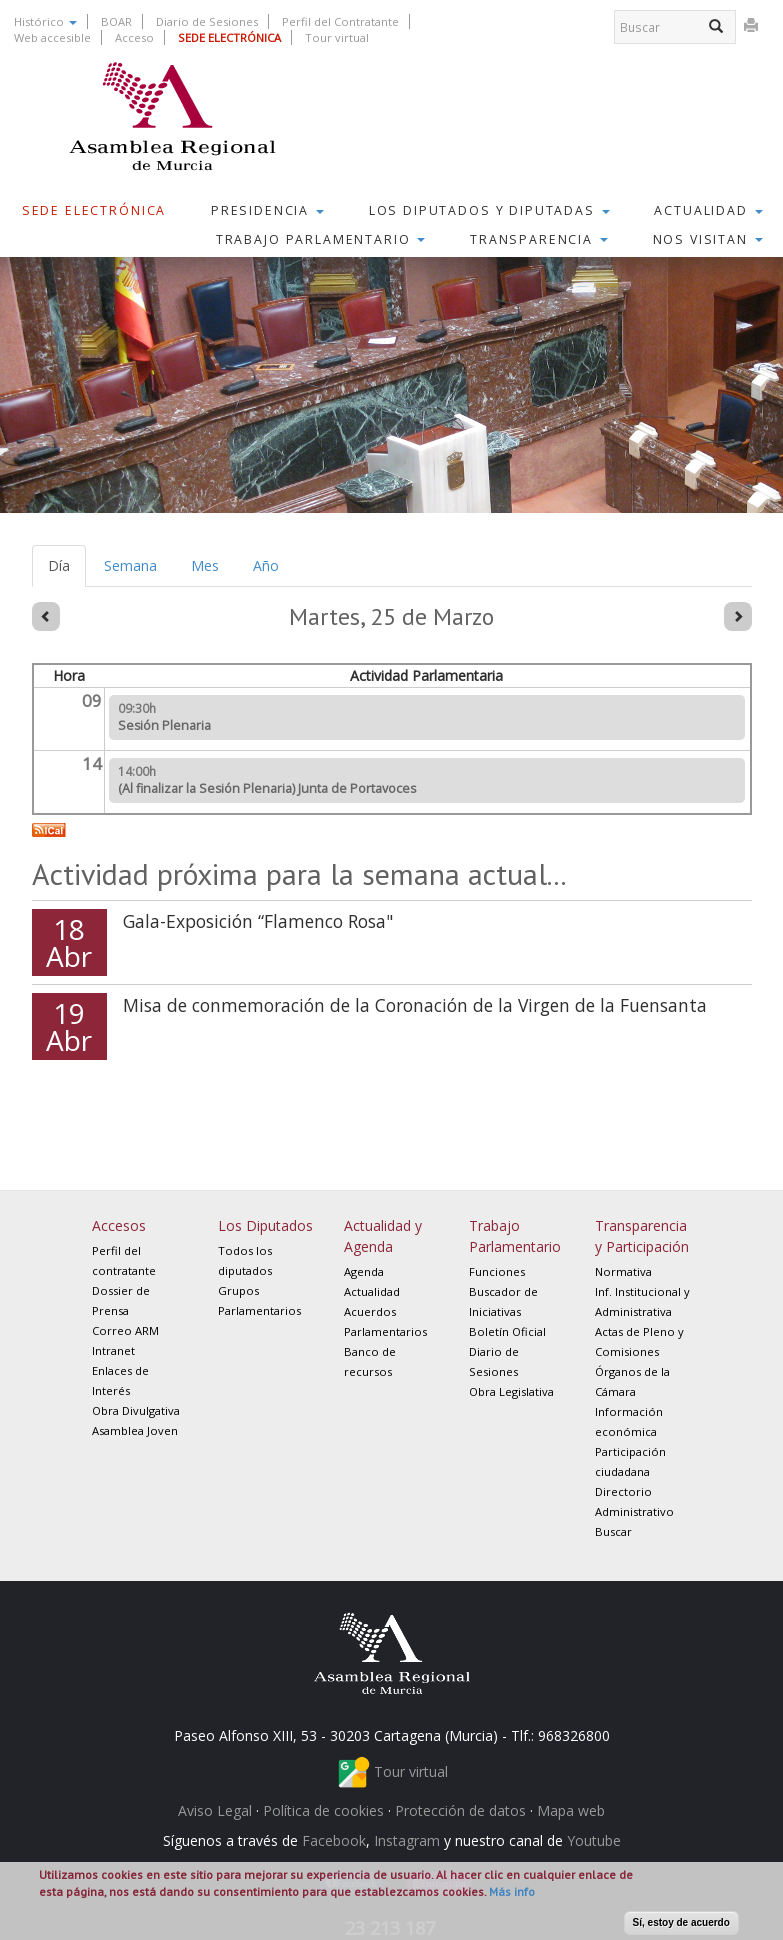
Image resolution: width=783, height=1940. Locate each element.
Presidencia (267, 210)
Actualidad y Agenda (383, 1236)
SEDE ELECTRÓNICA (229, 37)
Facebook (334, 1840)
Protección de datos (460, 1810)
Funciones (497, 1271)
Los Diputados (265, 1225)
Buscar (613, 1531)
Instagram (407, 1840)
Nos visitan (708, 239)
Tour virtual (337, 37)
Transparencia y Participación (642, 1236)
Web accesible (52, 37)
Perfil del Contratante (340, 21)
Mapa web (571, 1810)
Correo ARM (125, 1330)
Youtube (594, 1840)
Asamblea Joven (135, 1430)
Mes (205, 565)
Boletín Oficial (507, 1331)
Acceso (134, 37)
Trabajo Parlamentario (321, 239)
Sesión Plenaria (164, 725)
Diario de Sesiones (207, 21)
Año (266, 565)
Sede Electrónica (94, 210)
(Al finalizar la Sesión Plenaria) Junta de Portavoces (267, 788)
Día (67, 571)
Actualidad (708, 210)
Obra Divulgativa (136, 1410)
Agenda (364, 1271)
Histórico (45, 21)
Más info (512, 1891)
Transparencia (539, 239)
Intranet (113, 1350)
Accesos (119, 1225)
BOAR (116, 21)
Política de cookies (323, 1810)
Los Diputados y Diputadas (489, 210)
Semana (130, 565)
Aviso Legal (215, 1810)
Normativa (623, 1271)
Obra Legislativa (511, 1391)
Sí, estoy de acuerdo (681, 1922)
